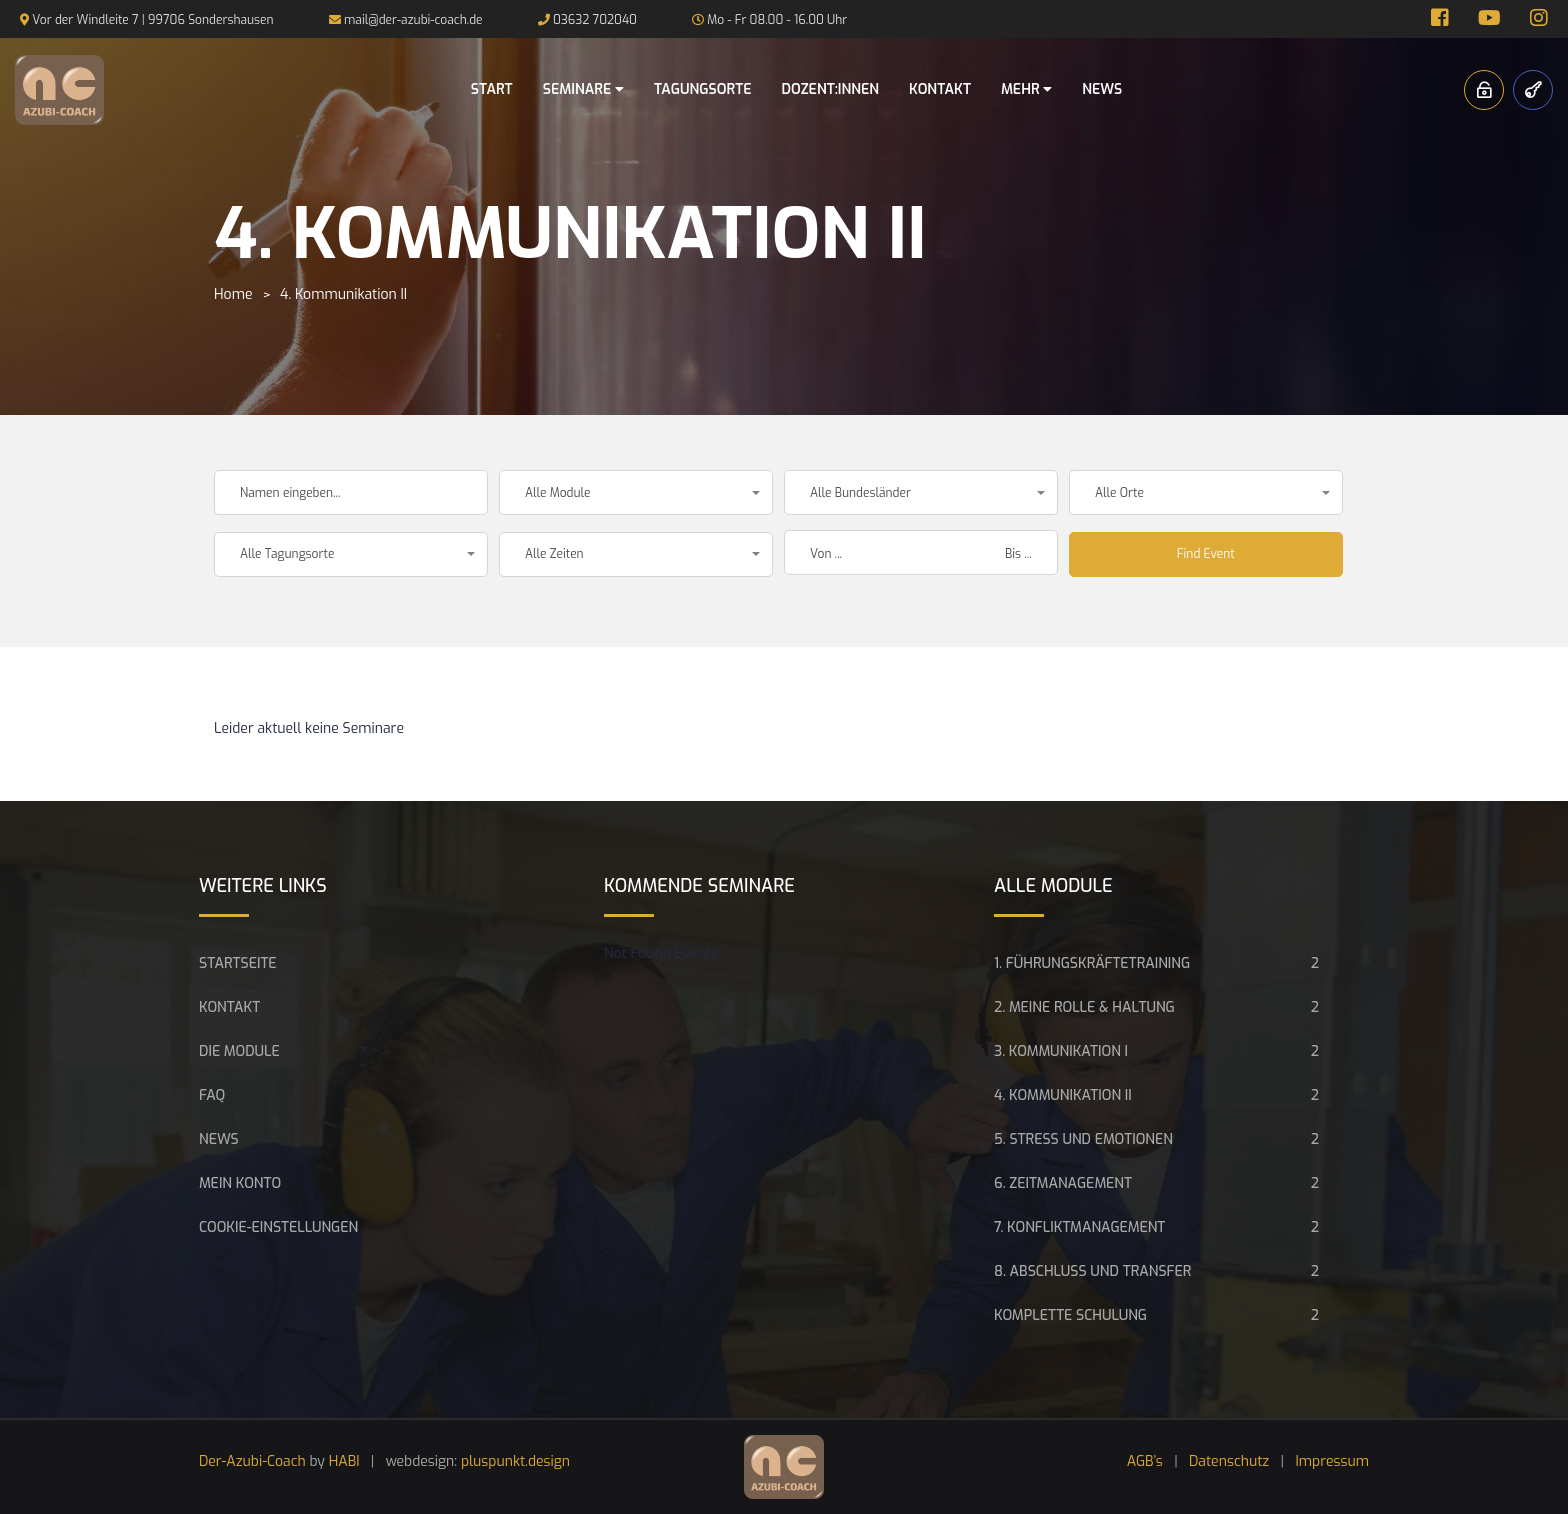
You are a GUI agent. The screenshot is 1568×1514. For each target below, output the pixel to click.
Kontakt (940, 89)
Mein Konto (240, 1183)
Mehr (1026, 89)
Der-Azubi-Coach (252, 1461)
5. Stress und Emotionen (1083, 1139)
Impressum (1333, 1461)
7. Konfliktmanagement (1079, 1227)
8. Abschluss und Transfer (1092, 1271)
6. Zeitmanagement (1063, 1183)
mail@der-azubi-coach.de (413, 20)
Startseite (238, 963)
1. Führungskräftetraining (1092, 963)
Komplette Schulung (1070, 1315)
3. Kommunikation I (1061, 1051)
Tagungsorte (703, 89)
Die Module (239, 1051)
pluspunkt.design (515, 1461)
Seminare (583, 89)
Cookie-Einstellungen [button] (278, 1227)
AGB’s (1145, 1461)
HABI (344, 1461)
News (1102, 89)
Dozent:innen (830, 89)
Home (233, 294)
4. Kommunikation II (1063, 1095)
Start (492, 89)
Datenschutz (1229, 1461)
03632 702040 (595, 20)
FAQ (212, 1095)
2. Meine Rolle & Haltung (1084, 1007)
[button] (636, 492)
